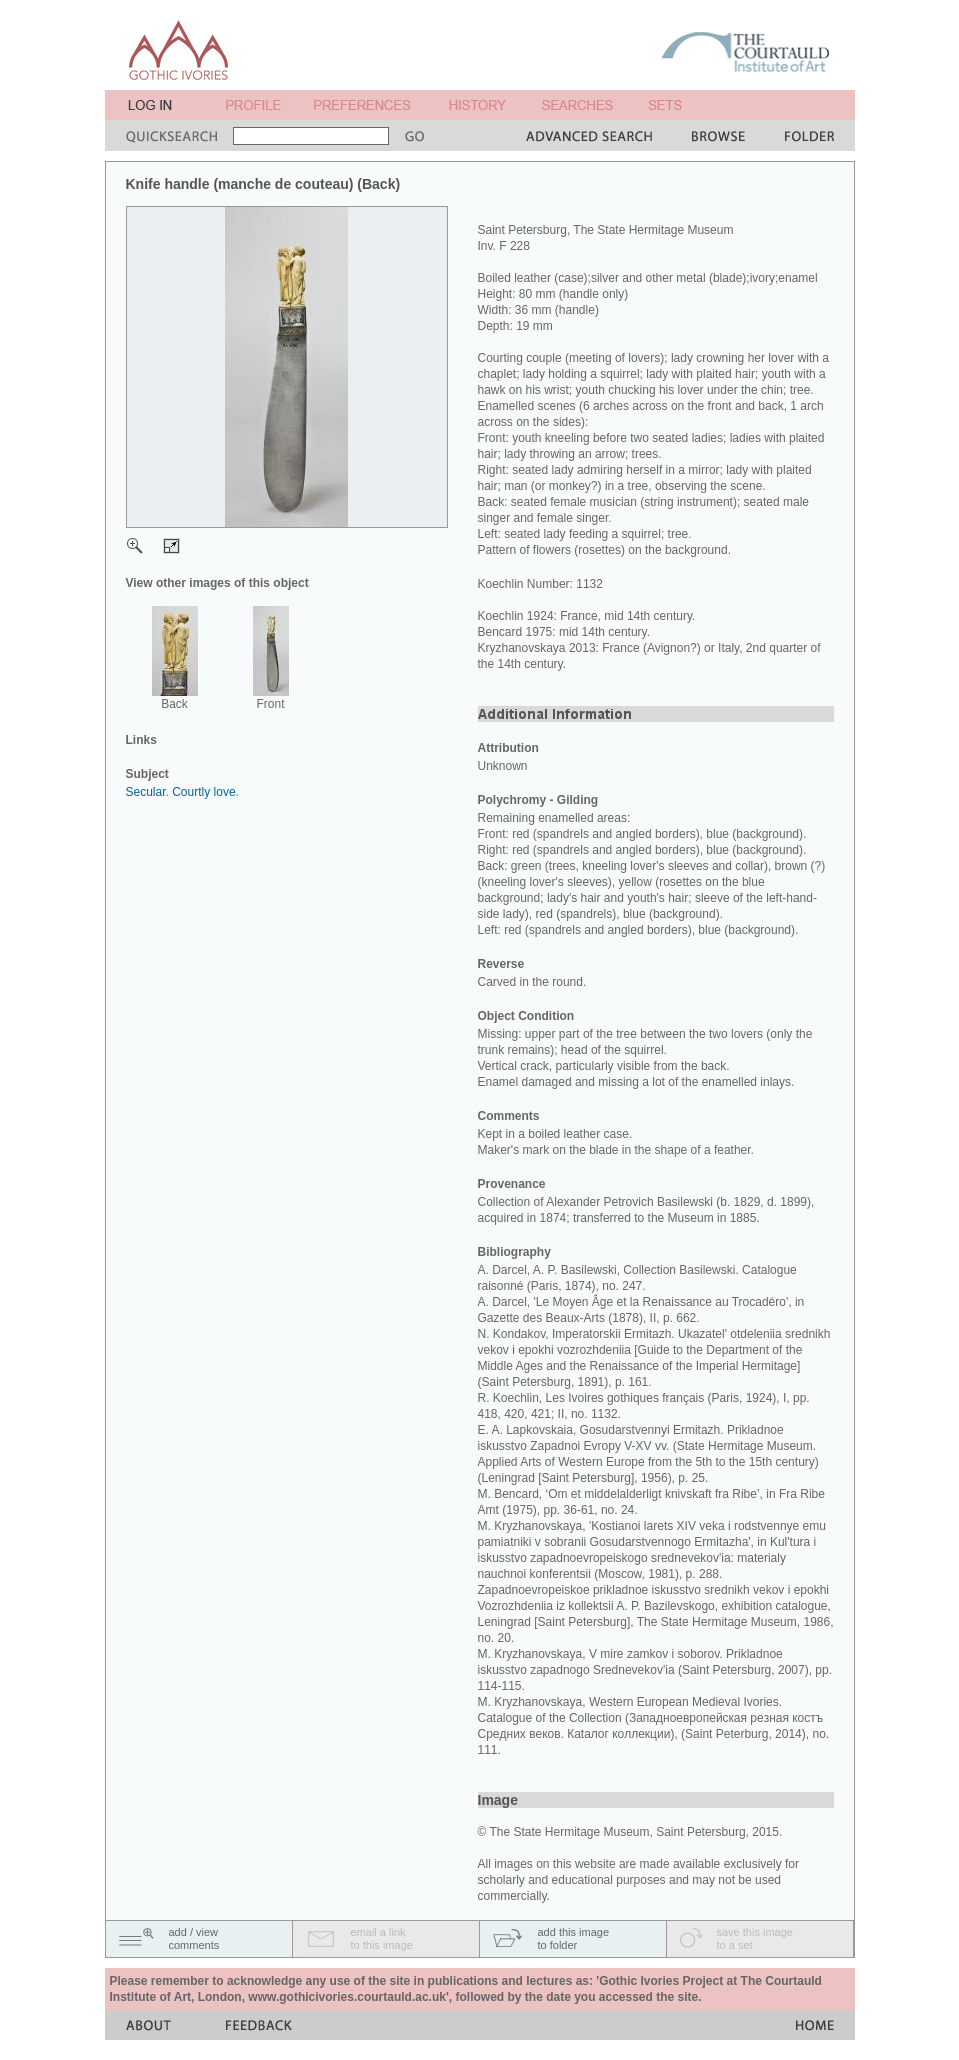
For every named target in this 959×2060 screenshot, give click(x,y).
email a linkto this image (382, 1938)
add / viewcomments (194, 1938)
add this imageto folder (574, 1938)
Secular (146, 792)
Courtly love (203, 792)
